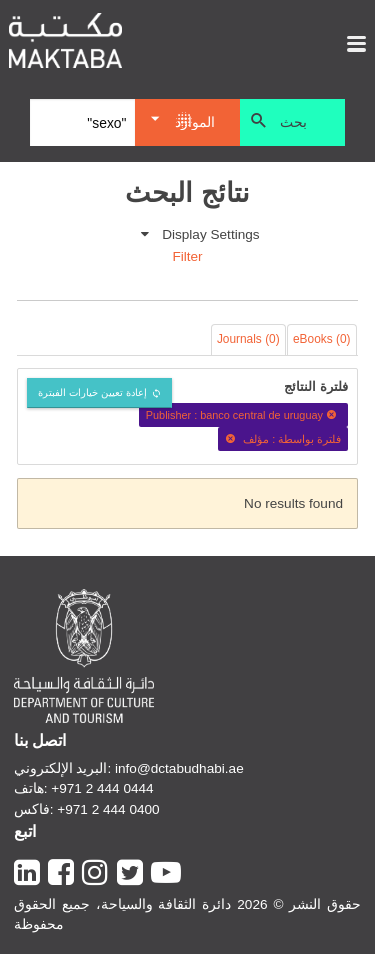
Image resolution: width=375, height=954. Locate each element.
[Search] (82, 123)
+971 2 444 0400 (108, 809)
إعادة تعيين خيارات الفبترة (92, 392)
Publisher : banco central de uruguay (243, 415)
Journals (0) (248, 339)
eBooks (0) (322, 339)
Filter (187, 256)
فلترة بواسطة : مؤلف (283, 439)
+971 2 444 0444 (102, 788)
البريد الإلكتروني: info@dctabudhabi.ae (129, 768)
